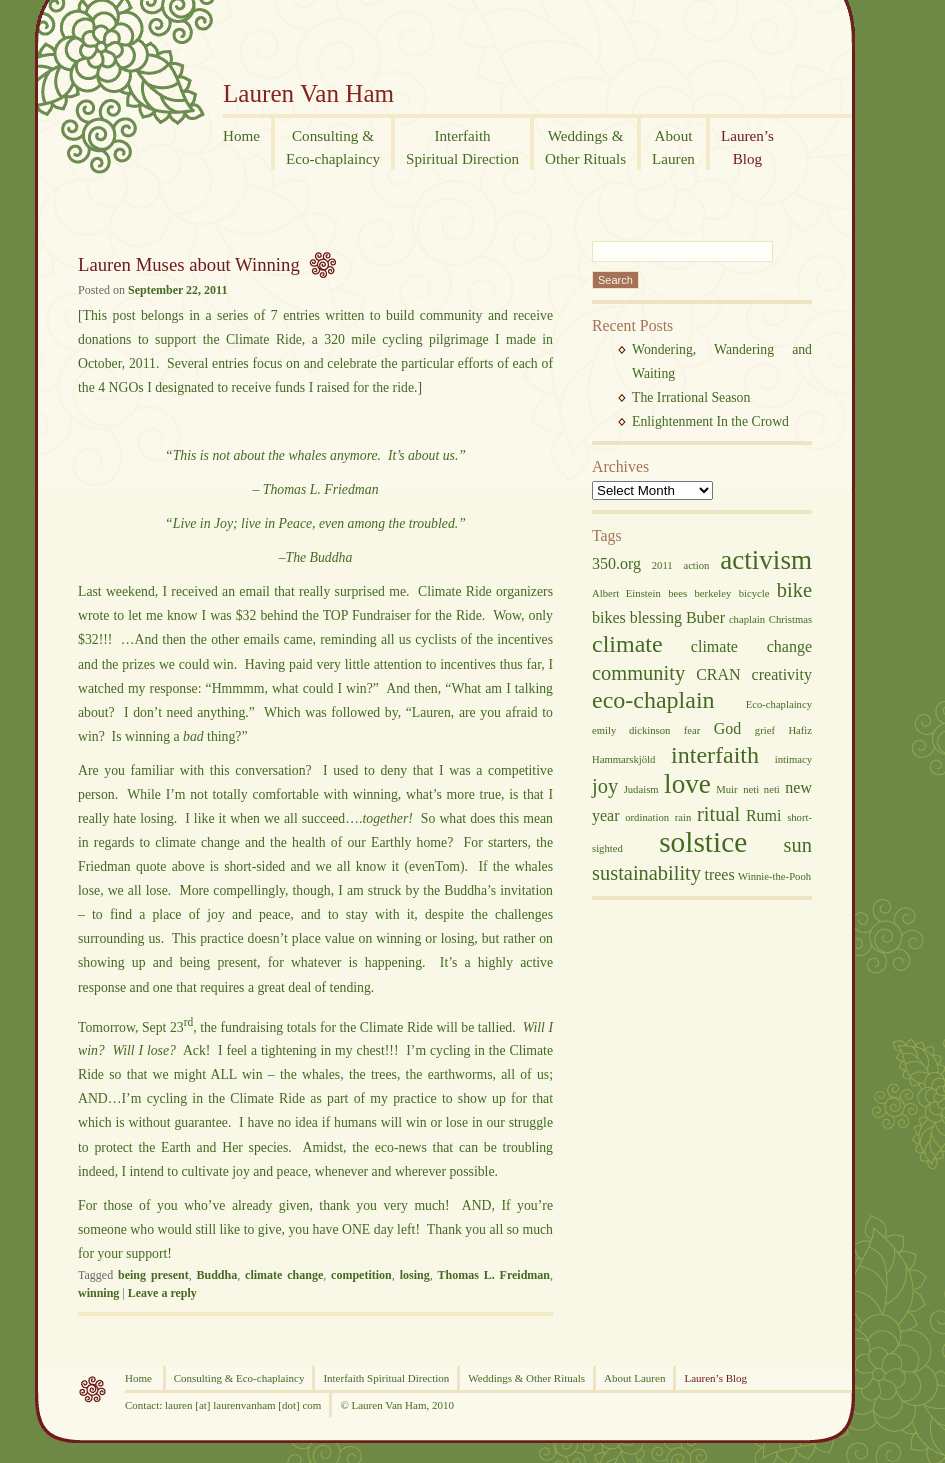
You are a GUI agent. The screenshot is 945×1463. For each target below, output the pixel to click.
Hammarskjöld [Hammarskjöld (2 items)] (623, 759)
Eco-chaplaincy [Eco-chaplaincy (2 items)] (779, 704)
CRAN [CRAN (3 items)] (718, 674)
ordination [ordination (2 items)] (647, 817)
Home (140, 1378)
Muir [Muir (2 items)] (726, 789)
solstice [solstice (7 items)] (703, 842)
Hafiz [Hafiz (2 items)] (800, 730)
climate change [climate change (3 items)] (751, 646)
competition (361, 1275)
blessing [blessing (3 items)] (656, 617)
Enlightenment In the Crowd (710, 421)
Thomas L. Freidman (494, 1275)
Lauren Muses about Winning (189, 264)
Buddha (217, 1275)
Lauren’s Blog (715, 1378)
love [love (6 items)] (687, 784)
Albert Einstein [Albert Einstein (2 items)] (626, 593)
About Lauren (634, 1378)
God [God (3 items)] (728, 728)
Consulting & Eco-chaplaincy (239, 1378)
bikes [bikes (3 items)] (609, 617)
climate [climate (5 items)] (627, 644)
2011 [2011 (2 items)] (662, 565)
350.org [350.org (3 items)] (616, 563)
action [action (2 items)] (696, 565)
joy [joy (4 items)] (605, 786)
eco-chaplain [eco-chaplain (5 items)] (653, 700)
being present (153, 1275)
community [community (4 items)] (638, 673)
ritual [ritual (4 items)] (718, 814)
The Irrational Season (691, 397)
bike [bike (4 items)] (794, 590)
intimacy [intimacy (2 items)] (793, 759)
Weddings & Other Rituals (526, 1378)
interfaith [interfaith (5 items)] (715, 755)
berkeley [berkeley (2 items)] (713, 593)
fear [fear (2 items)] (692, 730)
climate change (284, 1275)
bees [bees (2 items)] (677, 593)
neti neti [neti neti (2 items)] (761, 789)
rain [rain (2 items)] (683, 817)
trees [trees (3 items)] (719, 874)
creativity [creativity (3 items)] (782, 674)
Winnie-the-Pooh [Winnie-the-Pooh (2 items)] (774, 876)
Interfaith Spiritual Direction (386, 1378)
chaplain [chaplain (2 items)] (747, 619)
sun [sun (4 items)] (798, 845)
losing (415, 1275)
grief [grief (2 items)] (765, 730)
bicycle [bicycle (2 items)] (754, 593)
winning (98, 1293)
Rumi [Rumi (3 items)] (764, 815)
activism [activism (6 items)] (766, 560)
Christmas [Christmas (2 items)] (790, 619)
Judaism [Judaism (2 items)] (641, 789)
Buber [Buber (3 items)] (705, 617)
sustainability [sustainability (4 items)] (646, 873)
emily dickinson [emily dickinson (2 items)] (631, 730)
